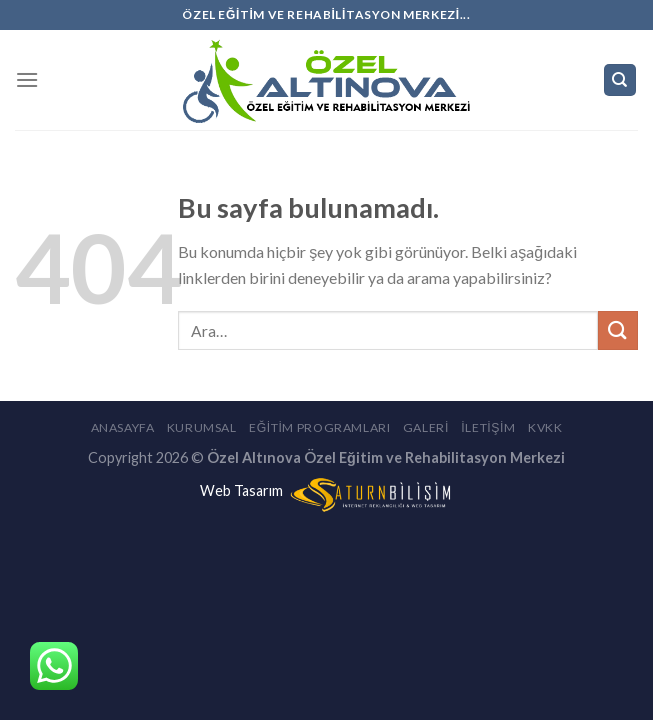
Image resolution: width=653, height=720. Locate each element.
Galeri (426, 427)
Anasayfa (123, 427)
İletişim (488, 427)
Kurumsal (202, 427)
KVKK (545, 427)
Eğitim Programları (319, 427)
